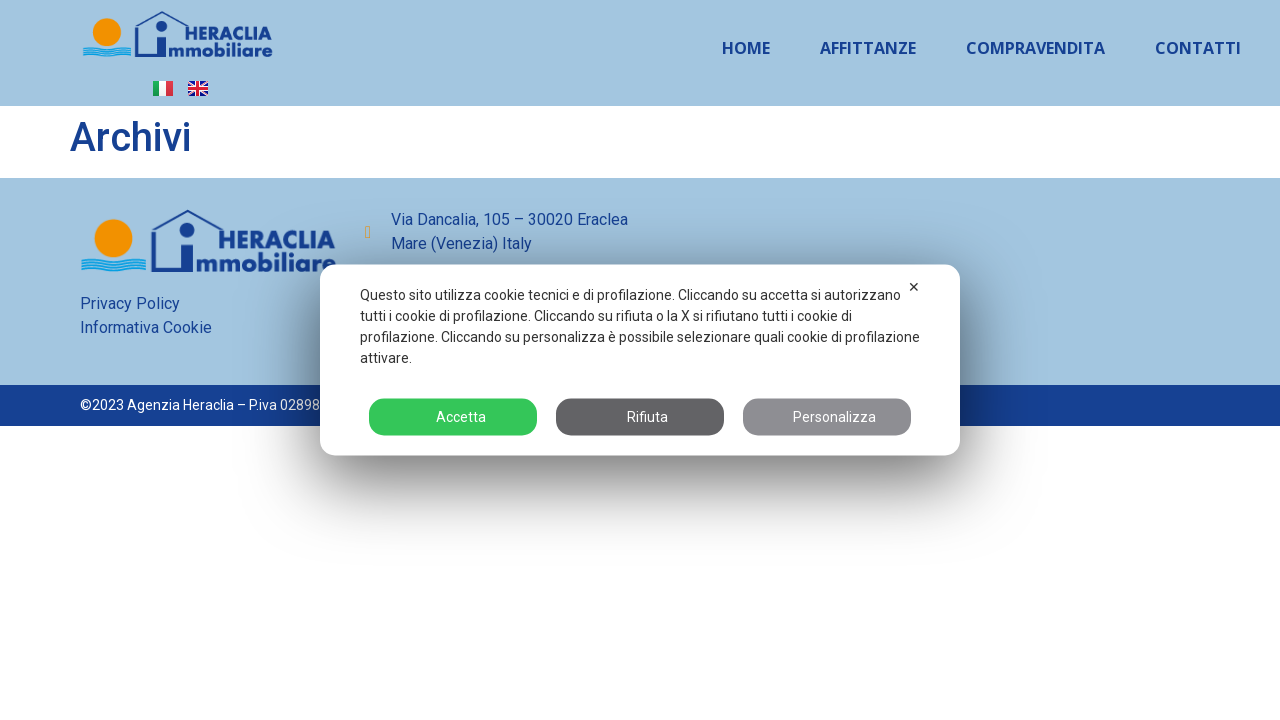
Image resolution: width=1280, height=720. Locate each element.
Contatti (1198, 48)
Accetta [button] (453, 417)
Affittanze (868, 48)
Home (746, 48)
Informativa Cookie (146, 327)
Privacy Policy (130, 303)
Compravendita (1035, 48)
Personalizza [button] (827, 417)
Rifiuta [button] (640, 417)
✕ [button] (914, 287)
